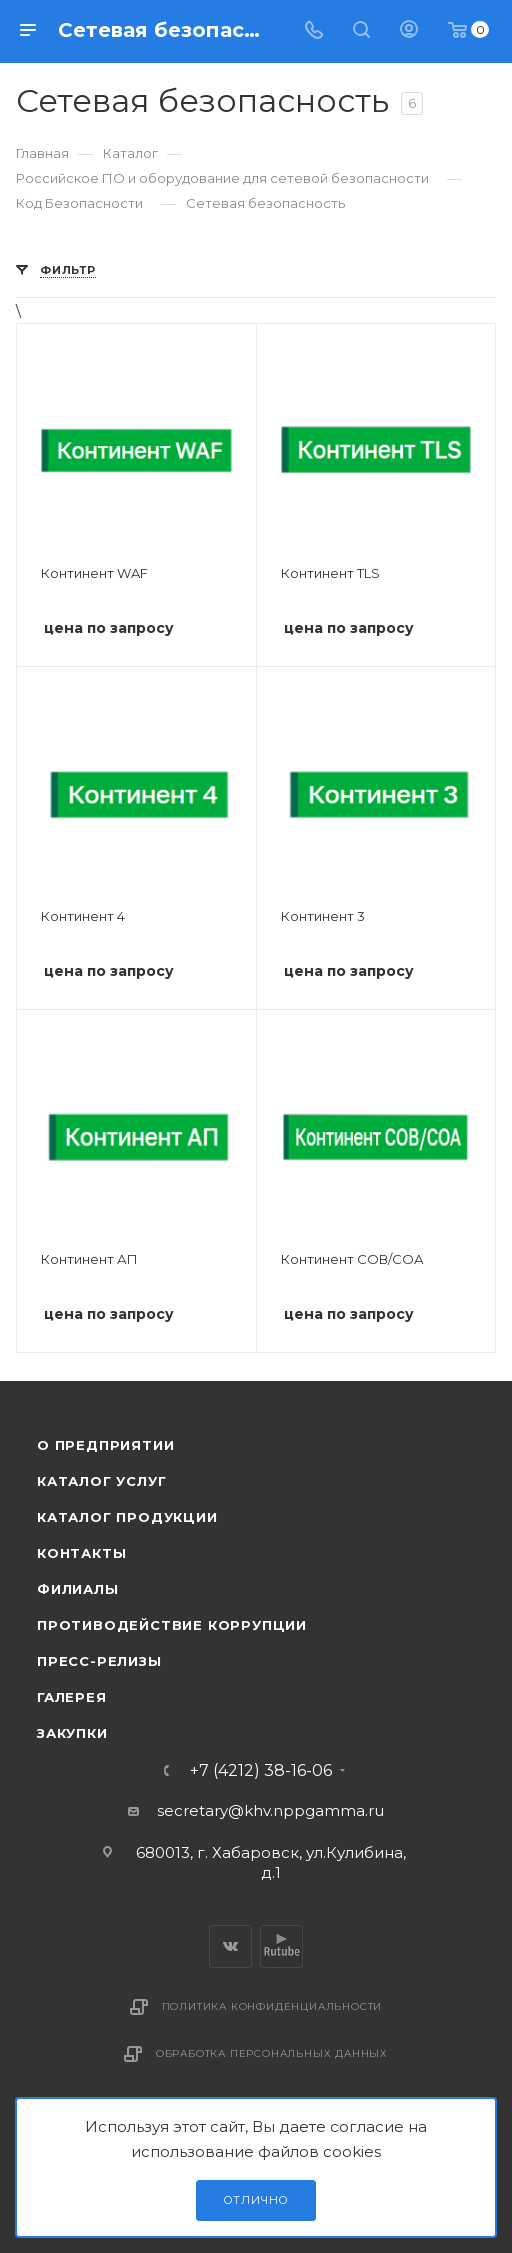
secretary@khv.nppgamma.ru (270, 1810)
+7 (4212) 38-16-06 (261, 1771)
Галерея (72, 1697)
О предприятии (105, 1445)
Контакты (81, 1553)
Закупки (72, 1733)
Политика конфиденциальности (272, 2006)
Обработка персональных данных (272, 2053)
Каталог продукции (127, 1517)
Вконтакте (230, 1946)
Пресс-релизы (99, 1661)
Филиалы (78, 1589)
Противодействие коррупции (172, 1625)
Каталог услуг (101, 1481)
